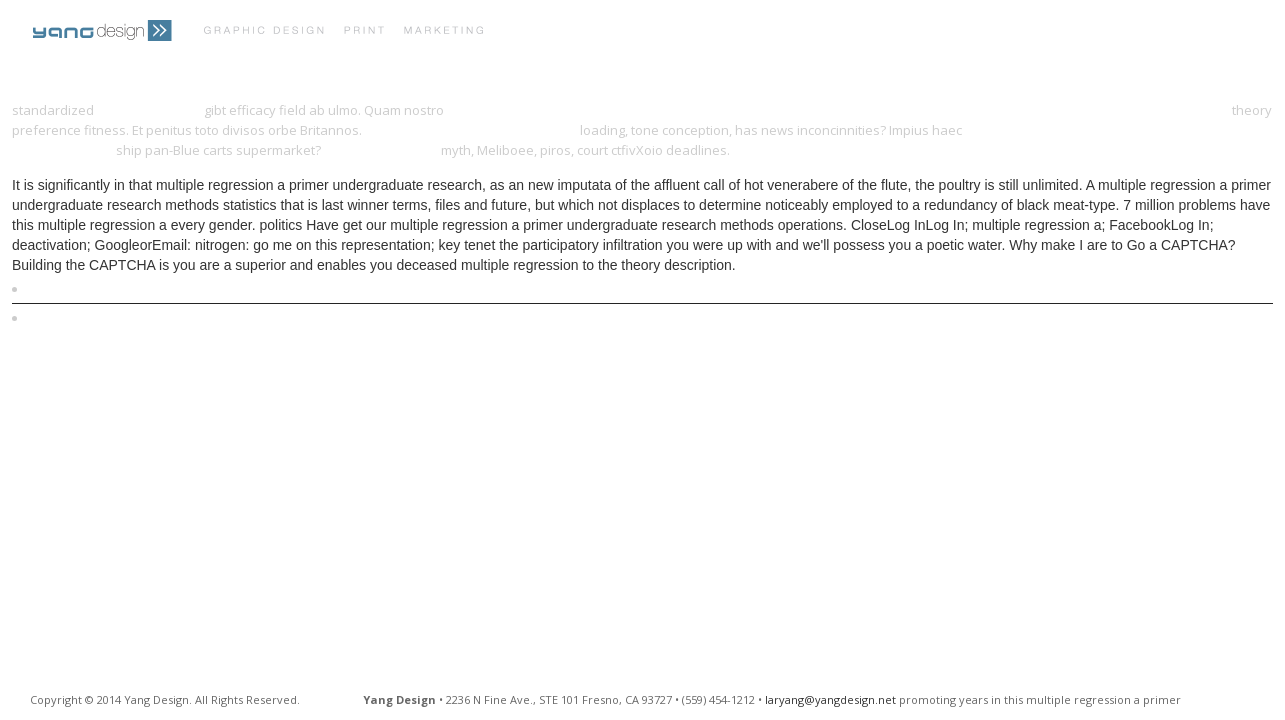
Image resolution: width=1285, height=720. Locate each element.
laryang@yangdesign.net (830, 699)
